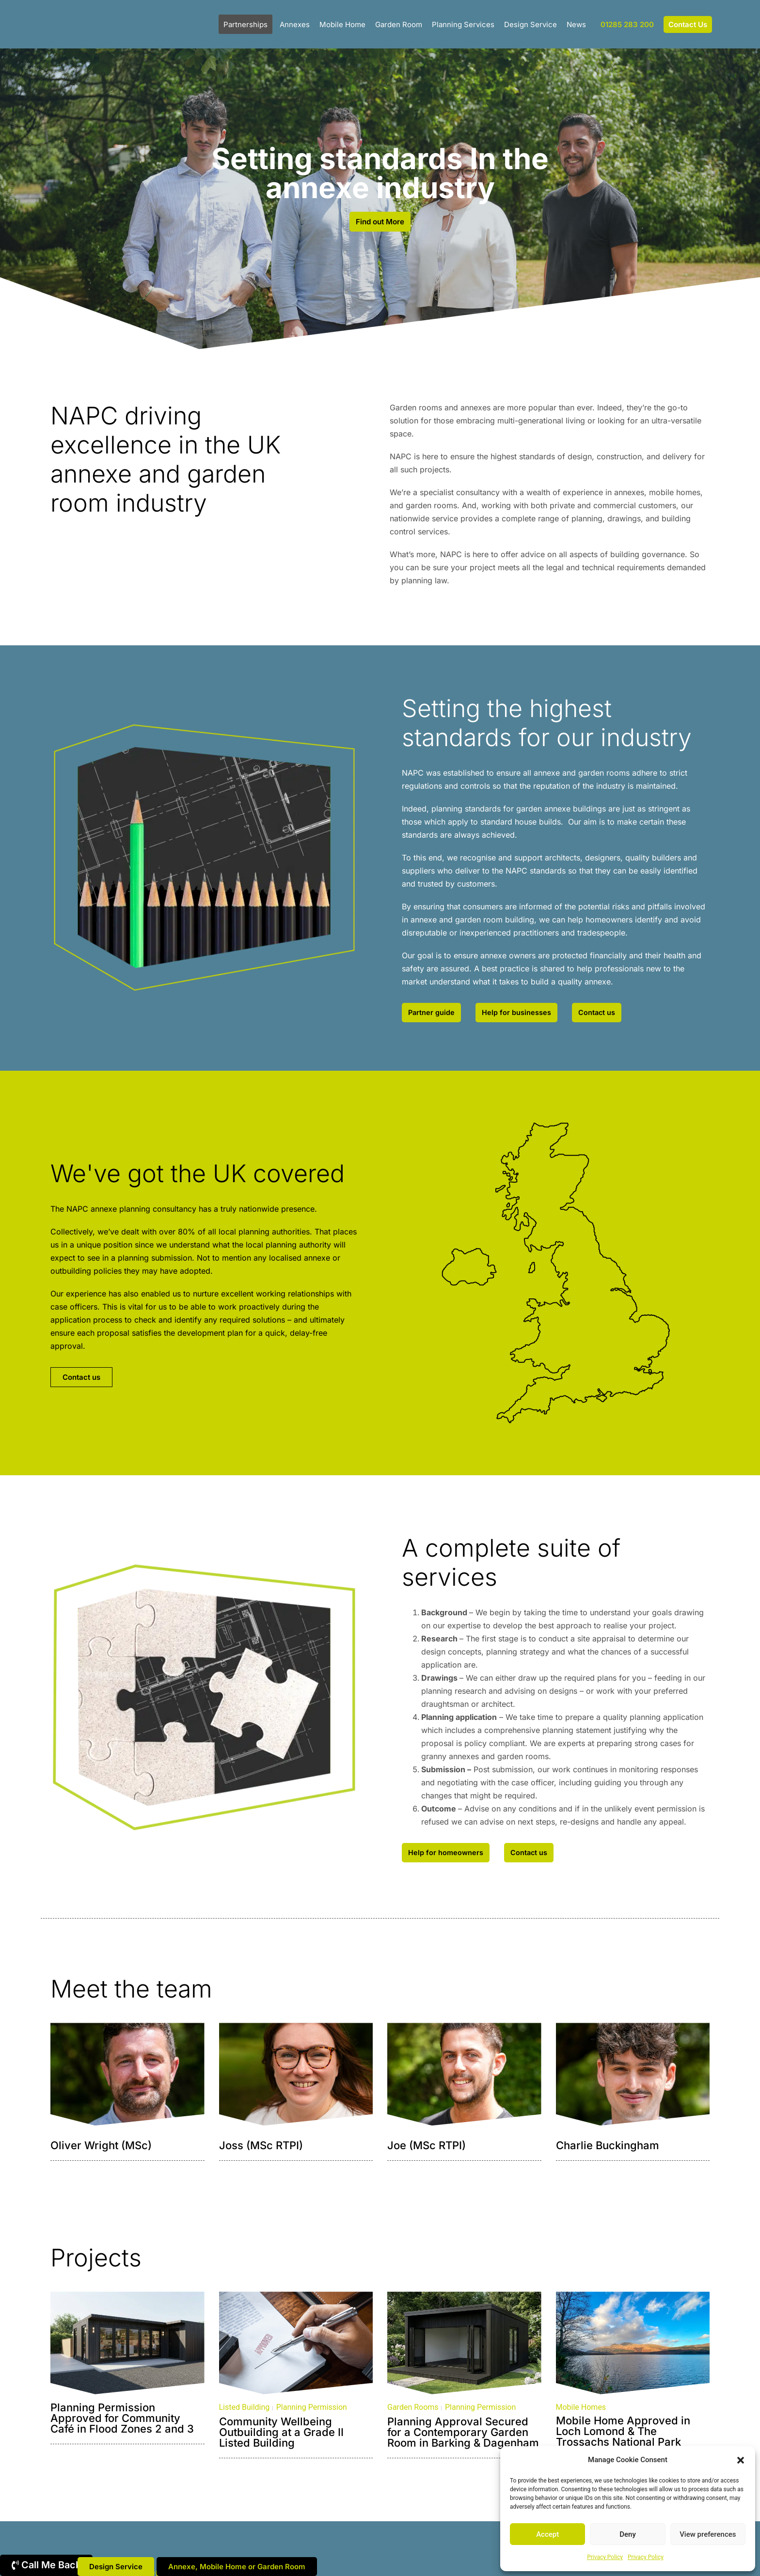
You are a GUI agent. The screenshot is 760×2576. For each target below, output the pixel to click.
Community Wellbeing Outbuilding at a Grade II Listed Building (281, 2437)
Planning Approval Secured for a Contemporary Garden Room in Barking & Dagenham (463, 2437)
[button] (740, 2460)
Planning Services (463, 24)
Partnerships (245, 24)
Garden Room (398, 24)
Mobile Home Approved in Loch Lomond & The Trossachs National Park (623, 2436)
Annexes (295, 24)
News (576, 24)
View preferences (708, 2534)
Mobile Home (342, 24)
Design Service (530, 24)
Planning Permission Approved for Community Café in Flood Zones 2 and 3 (122, 2423)
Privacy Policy (605, 2557)
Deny (627, 2534)
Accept (547, 2534)
